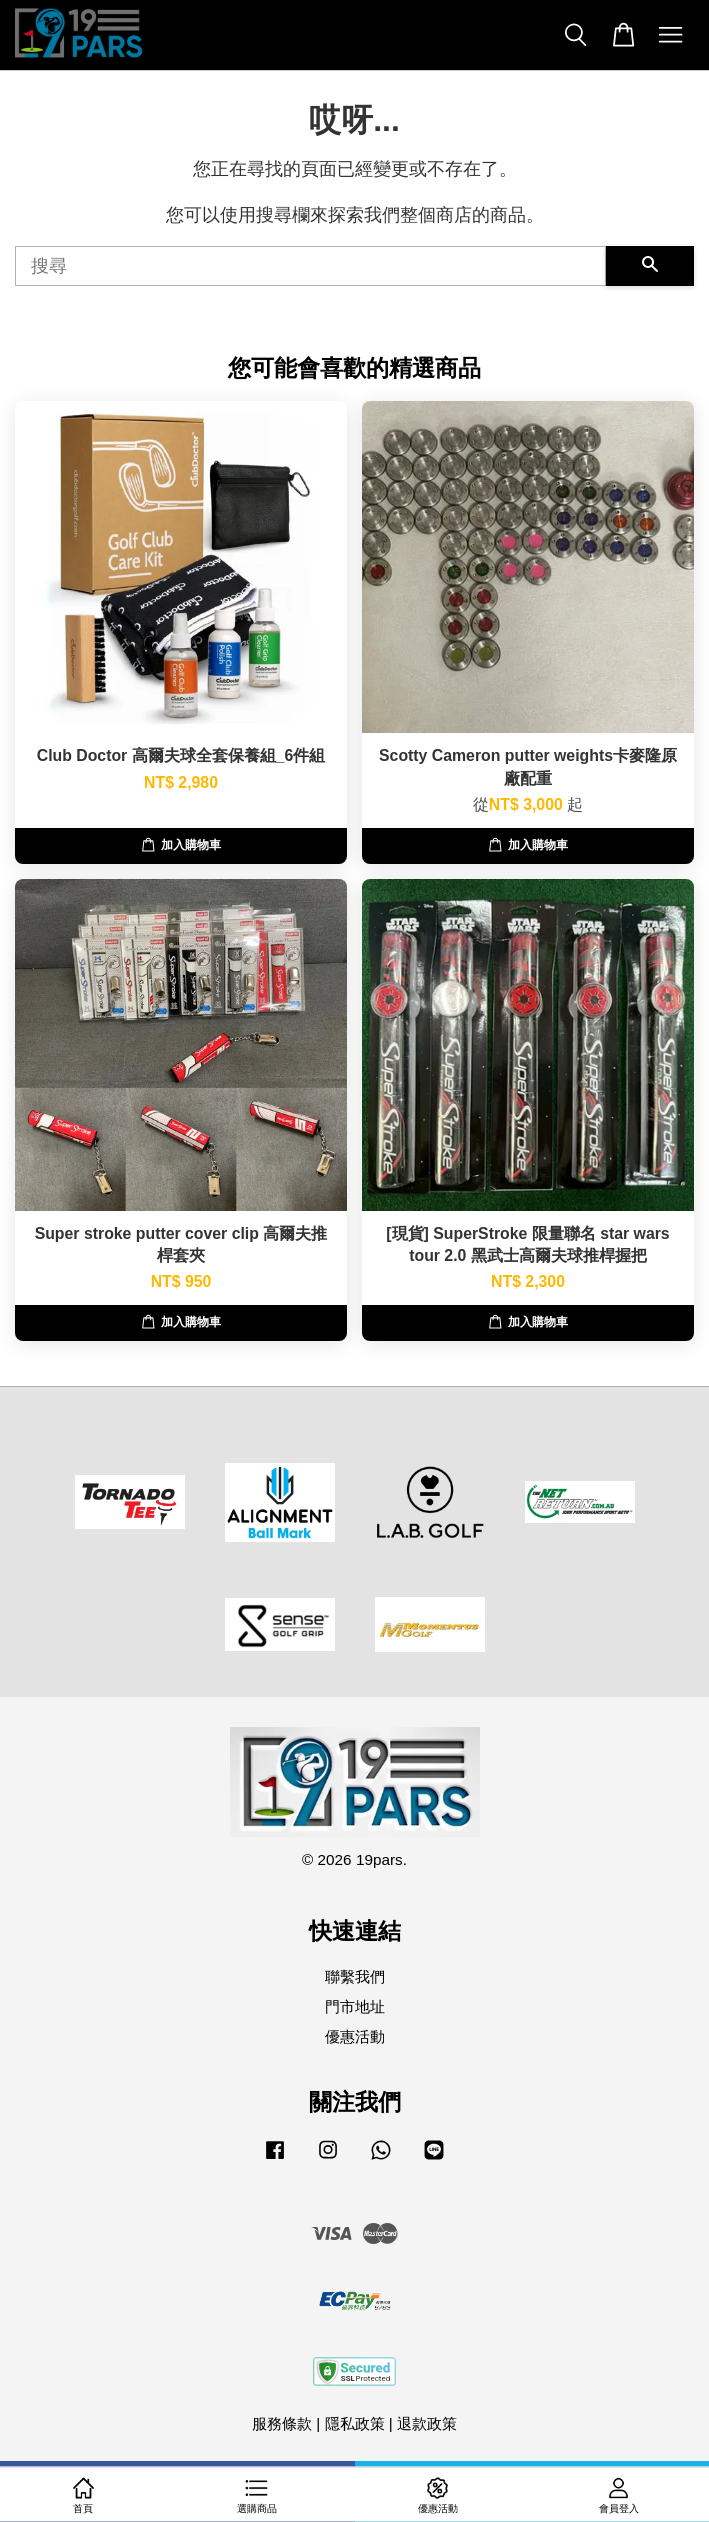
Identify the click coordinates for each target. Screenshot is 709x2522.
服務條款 (282, 2423)
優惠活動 (355, 2036)
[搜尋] (310, 266)
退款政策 (427, 2423)
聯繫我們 (355, 1976)
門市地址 (355, 2006)
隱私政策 (355, 2423)
